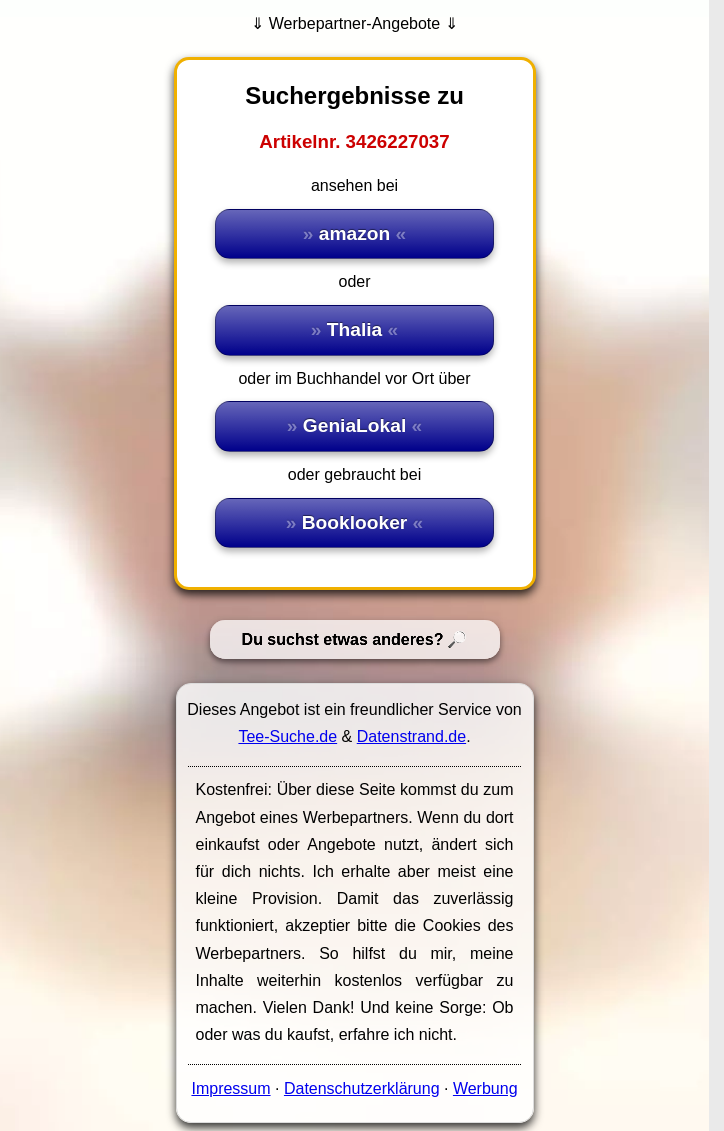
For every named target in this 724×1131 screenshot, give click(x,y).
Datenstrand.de (411, 736)
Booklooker (355, 522)
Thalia (354, 329)
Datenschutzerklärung (362, 1088)
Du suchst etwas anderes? (343, 639)
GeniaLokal (354, 425)
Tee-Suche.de (287, 736)
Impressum (230, 1088)
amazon (354, 233)
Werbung (485, 1088)
